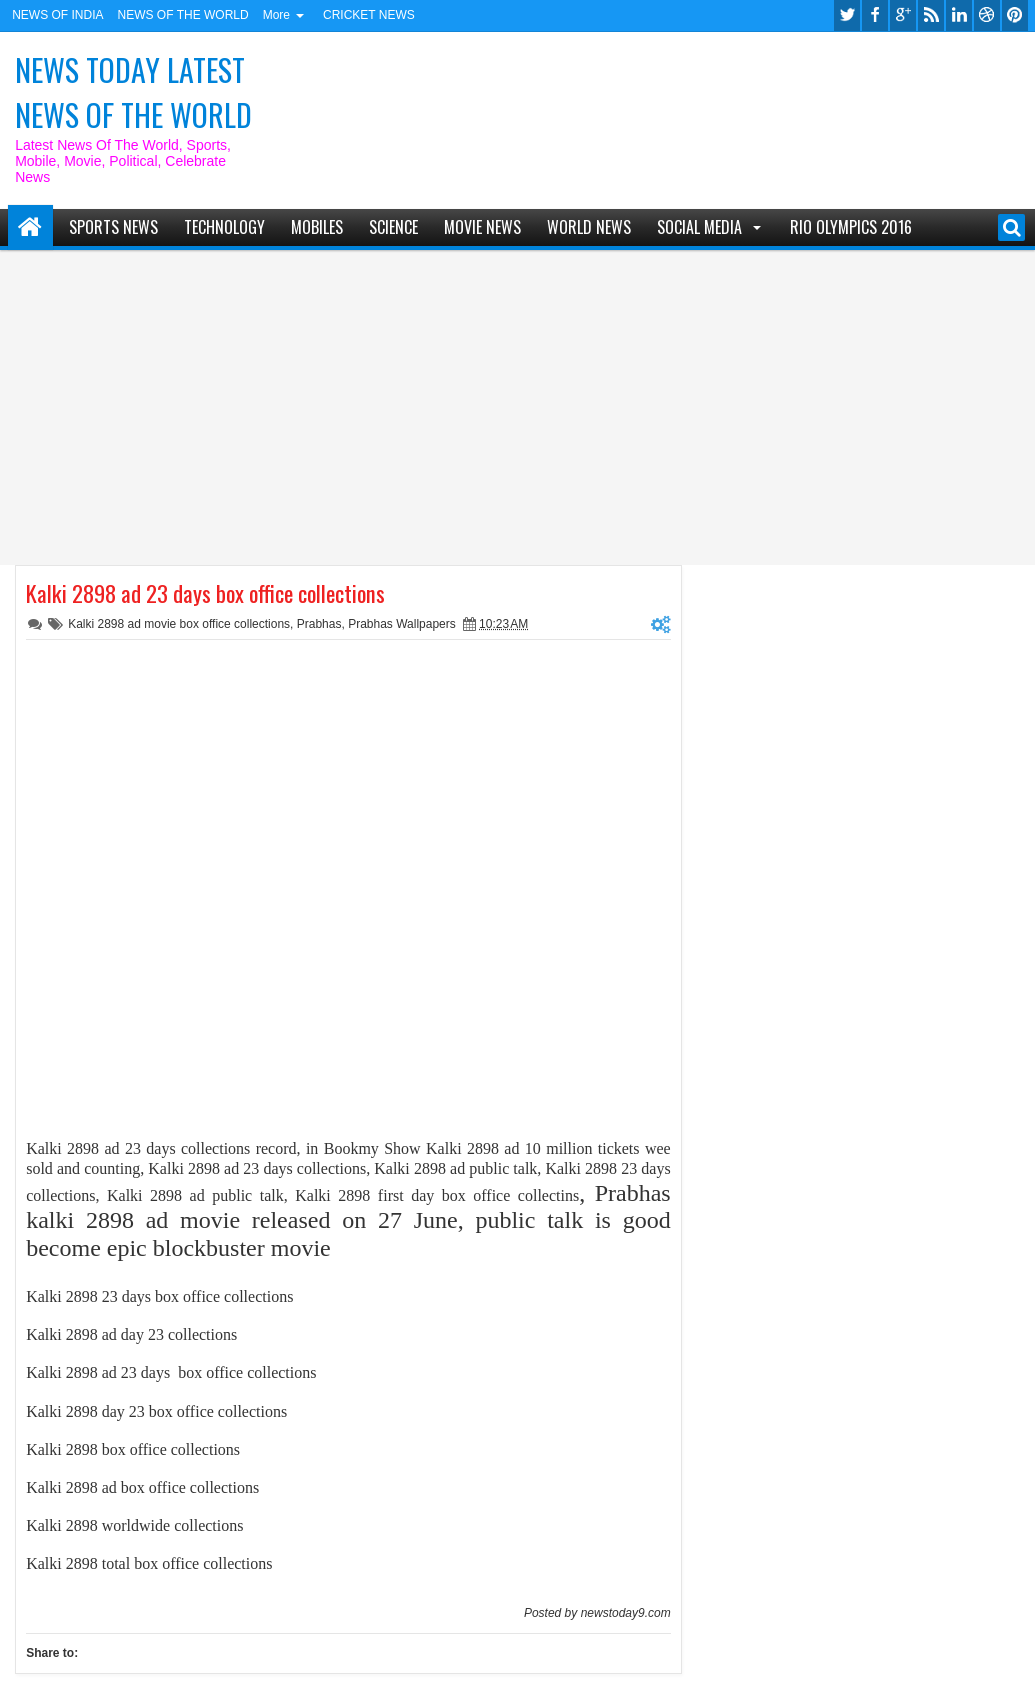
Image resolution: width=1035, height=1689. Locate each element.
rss (931, 15)
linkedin (959, 15)
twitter (847, 15)
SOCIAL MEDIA (699, 227)
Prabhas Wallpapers (402, 624)
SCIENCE (393, 227)
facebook (875, 15)
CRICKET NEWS (369, 15)
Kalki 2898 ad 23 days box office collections (205, 593)
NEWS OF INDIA (57, 15)
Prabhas (319, 624)
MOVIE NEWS (482, 227)
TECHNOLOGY (224, 227)
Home (30, 227)
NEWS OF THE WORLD (183, 15)
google (903, 15)
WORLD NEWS (589, 227)
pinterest (1015, 15)
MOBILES (317, 227)
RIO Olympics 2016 (851, 227)
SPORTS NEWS (113, 227)
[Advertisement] (517, 400)
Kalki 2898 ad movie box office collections (179, 624)
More (276, 15)
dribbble (987, 15)
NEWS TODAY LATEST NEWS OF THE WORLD (133, 92)
